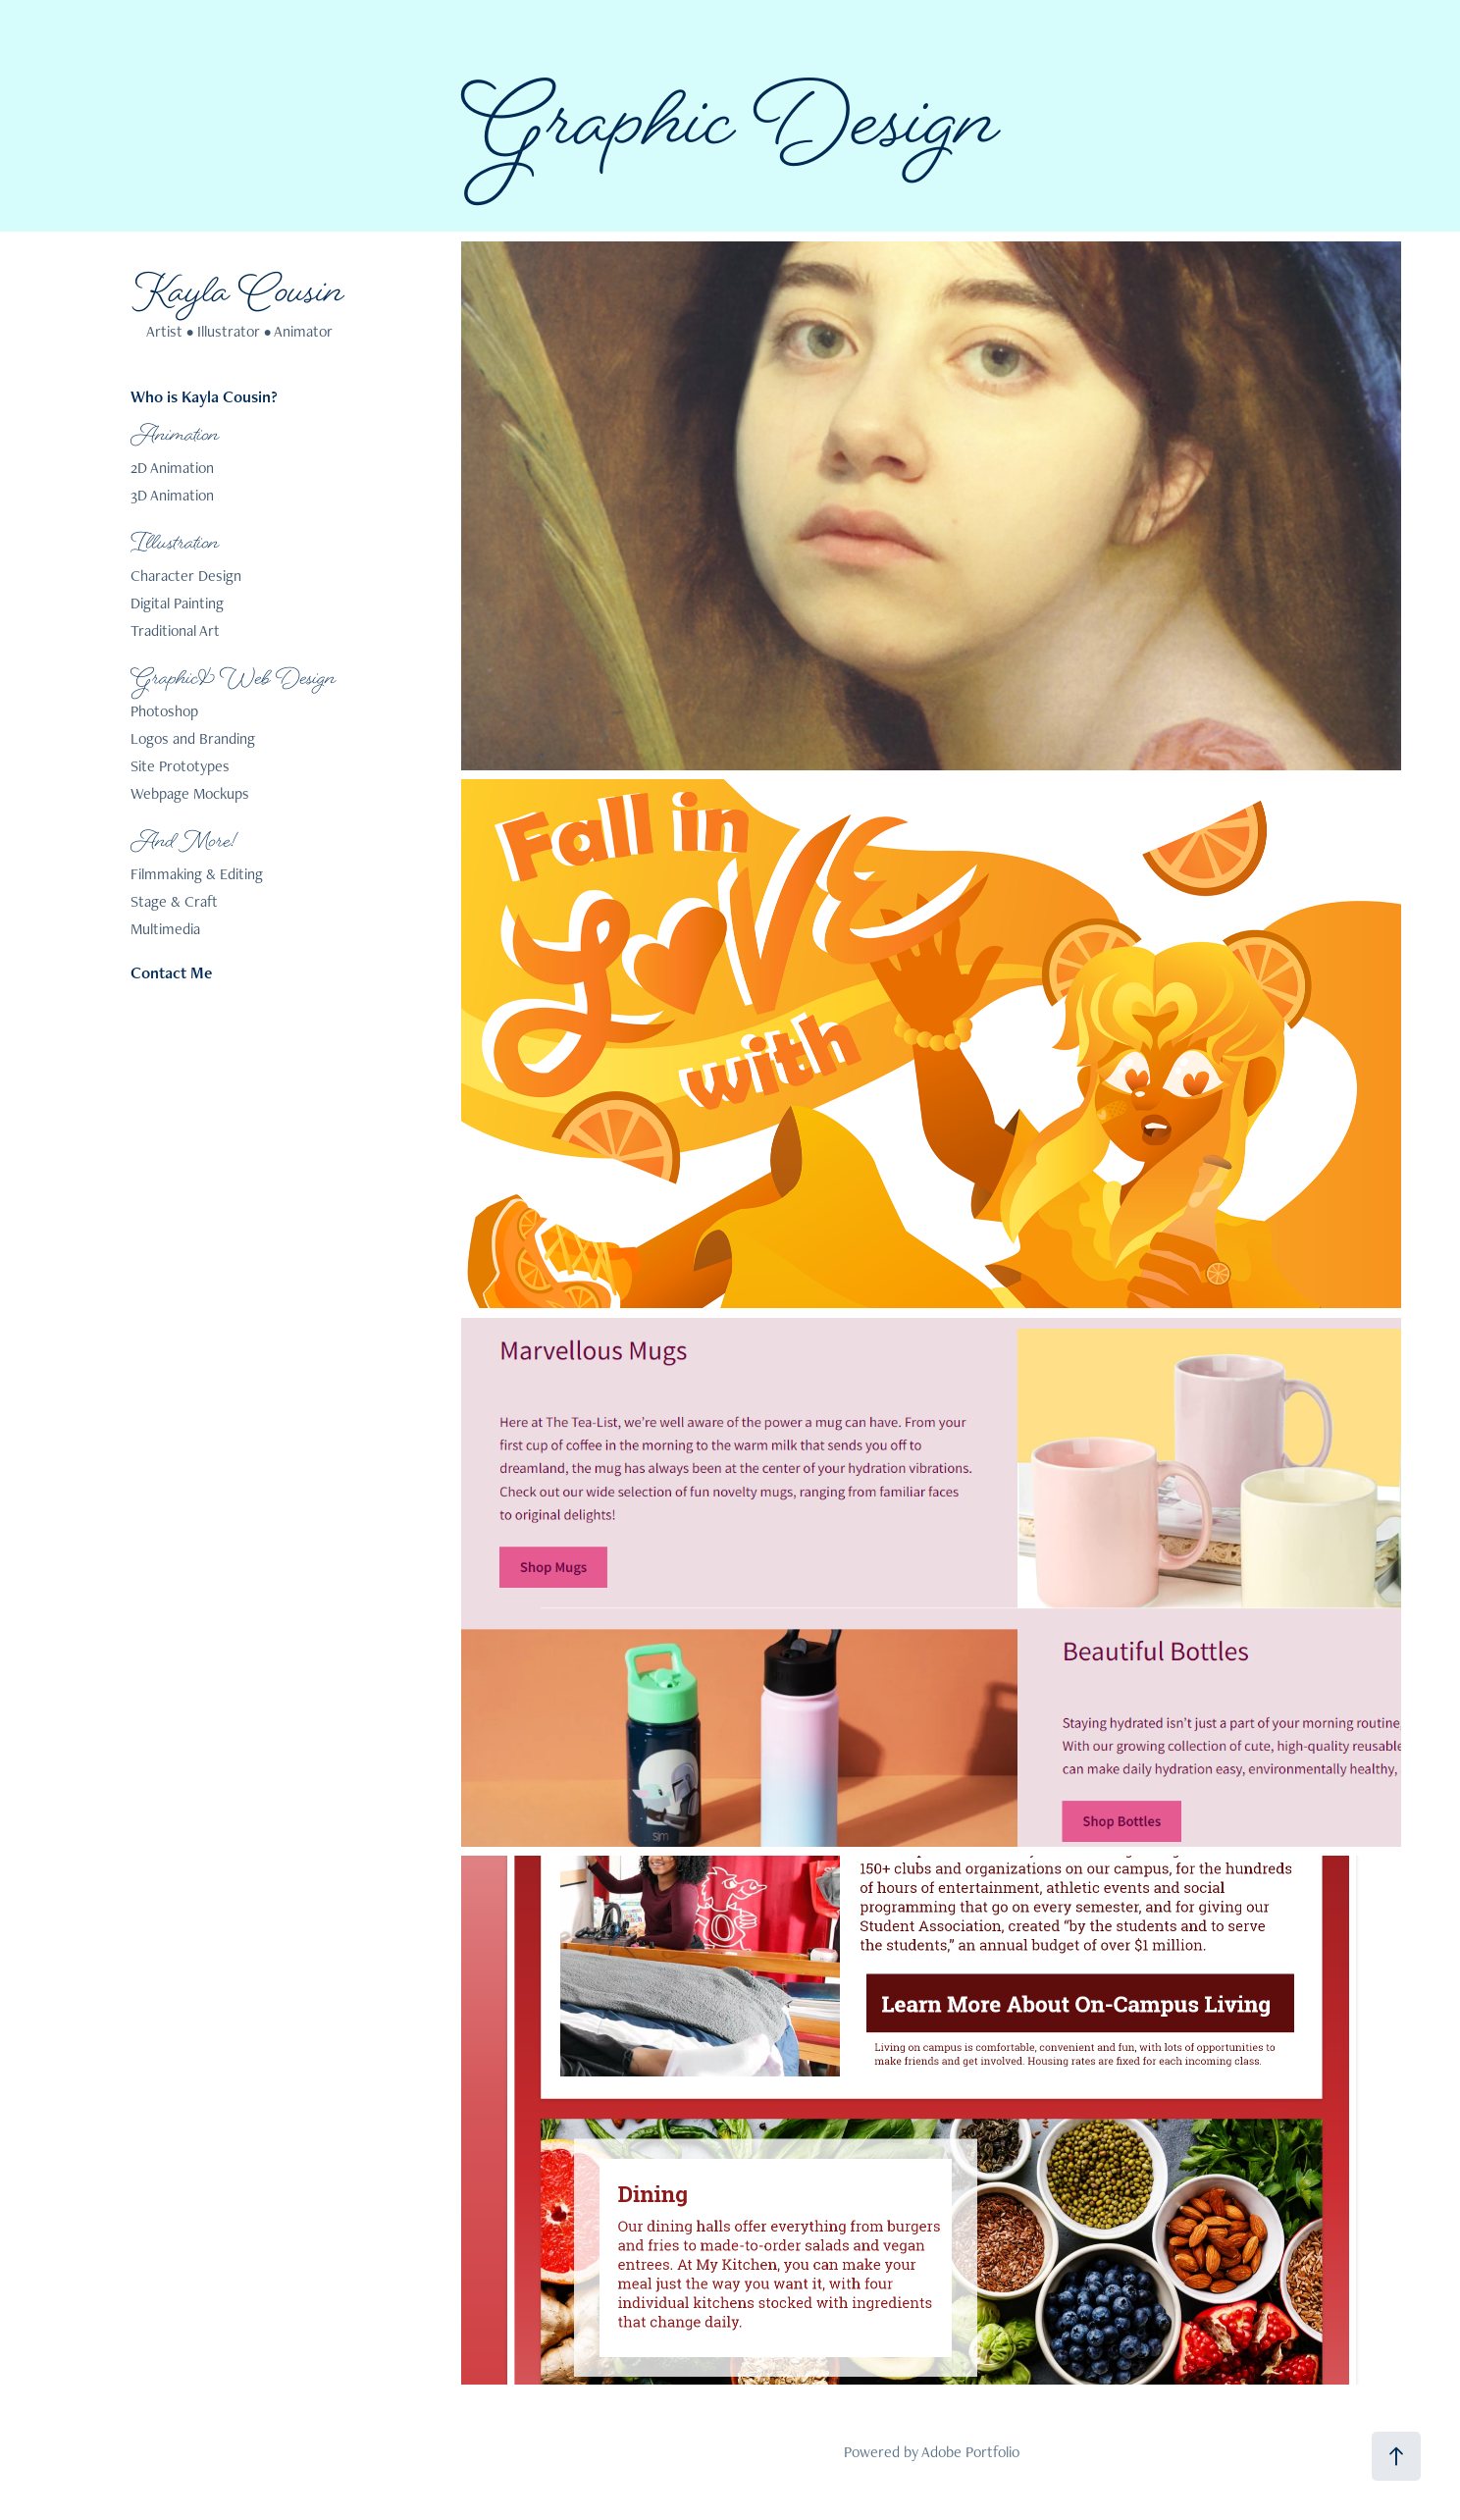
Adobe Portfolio (970, 2451)
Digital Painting (177, 603)
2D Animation (172, 467)
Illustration (174, 544)
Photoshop (164, 711)
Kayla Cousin (239, 295)
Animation (174, 436)
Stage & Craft (174, 901)
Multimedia (165, 929)
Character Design (185, 575)
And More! (184, 842)
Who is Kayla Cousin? (204, 396)
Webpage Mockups (189, 793)
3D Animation (172, 495)
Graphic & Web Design (233, 680)
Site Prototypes (180, 766)
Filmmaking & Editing (196, 874)
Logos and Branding (192, 738)
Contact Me (171, 972)
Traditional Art (175, 630)
